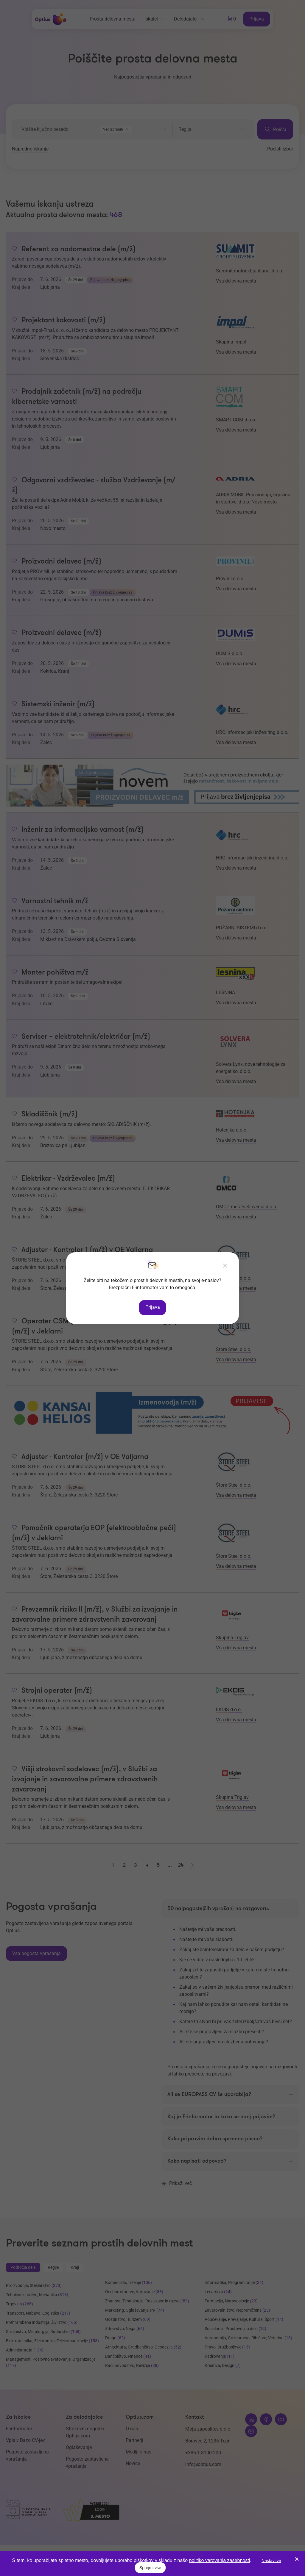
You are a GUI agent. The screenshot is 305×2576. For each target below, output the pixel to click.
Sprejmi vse (150, 2567)
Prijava (152, 1307)
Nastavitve (271, 2560)
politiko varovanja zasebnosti (219, 2560)
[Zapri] (225, 1266)
